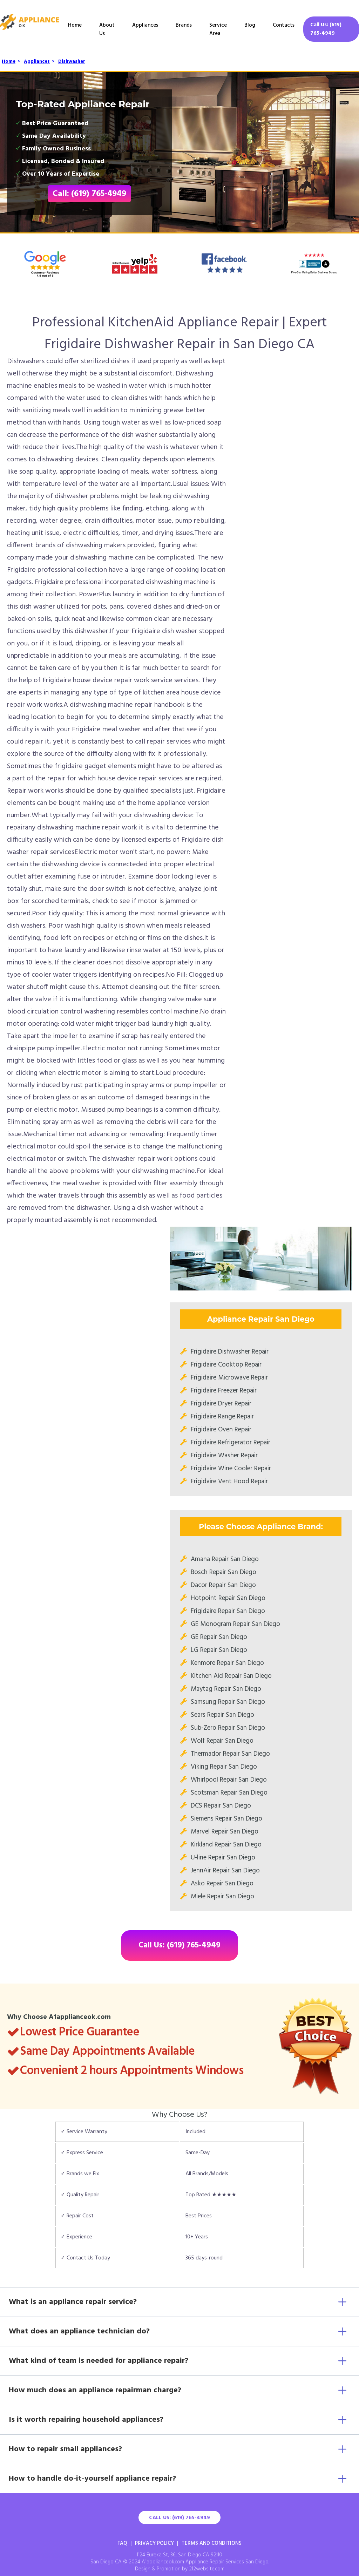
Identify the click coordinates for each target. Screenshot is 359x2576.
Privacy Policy (154, 2543)
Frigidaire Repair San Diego (228, 1611)
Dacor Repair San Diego (223, 1585)
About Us (107, 29)
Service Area (218, 29)
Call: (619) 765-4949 (89, 194)
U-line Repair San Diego (223, 1857)
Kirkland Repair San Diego (226, 1844)
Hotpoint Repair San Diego (228, 1598)
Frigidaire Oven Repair (221, 1429)
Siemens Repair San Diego (226, 1819)
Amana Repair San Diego (225, 1559)
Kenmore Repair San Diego (227, 1663)
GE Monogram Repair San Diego (235, 1624)
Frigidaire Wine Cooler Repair (231, 1468)
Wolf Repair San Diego (222, 1741)
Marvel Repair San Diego (224, 1831)
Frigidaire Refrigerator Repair (230, 1442)
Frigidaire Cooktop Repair (226, 1365)
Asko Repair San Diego (222, 1883)
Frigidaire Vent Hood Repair (229, 1481)
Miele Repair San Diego (222, 1896)
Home (75, 25)
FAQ (122, 2543)
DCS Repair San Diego (221, 1806)
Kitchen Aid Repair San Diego (231, 1676)
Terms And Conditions (212, 2543)
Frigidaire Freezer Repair (224, 1390)
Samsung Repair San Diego (228, 1702)
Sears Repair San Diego (222, 1715)
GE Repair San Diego (219, 1637)
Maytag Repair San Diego (226, 1689)
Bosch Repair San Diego (223, 1572)
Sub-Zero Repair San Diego (228, 1728)
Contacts (283, 25)
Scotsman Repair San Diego (229, 1793)
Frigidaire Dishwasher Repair (230, 1352)
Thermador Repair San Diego (230, 1754)
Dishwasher (71, 61)
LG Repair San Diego (219, 1650)
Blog (249, 25)
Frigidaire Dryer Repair (221, 1403)
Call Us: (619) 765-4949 (325, 29)
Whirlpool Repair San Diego (229, 1780)
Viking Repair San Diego (224, 1767)
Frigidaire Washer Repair (224, 1455)
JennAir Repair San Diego (225, 1870)
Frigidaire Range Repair (222, 1416)
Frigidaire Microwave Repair (229, 1377)
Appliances (145, 25)
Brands (184, 25)
